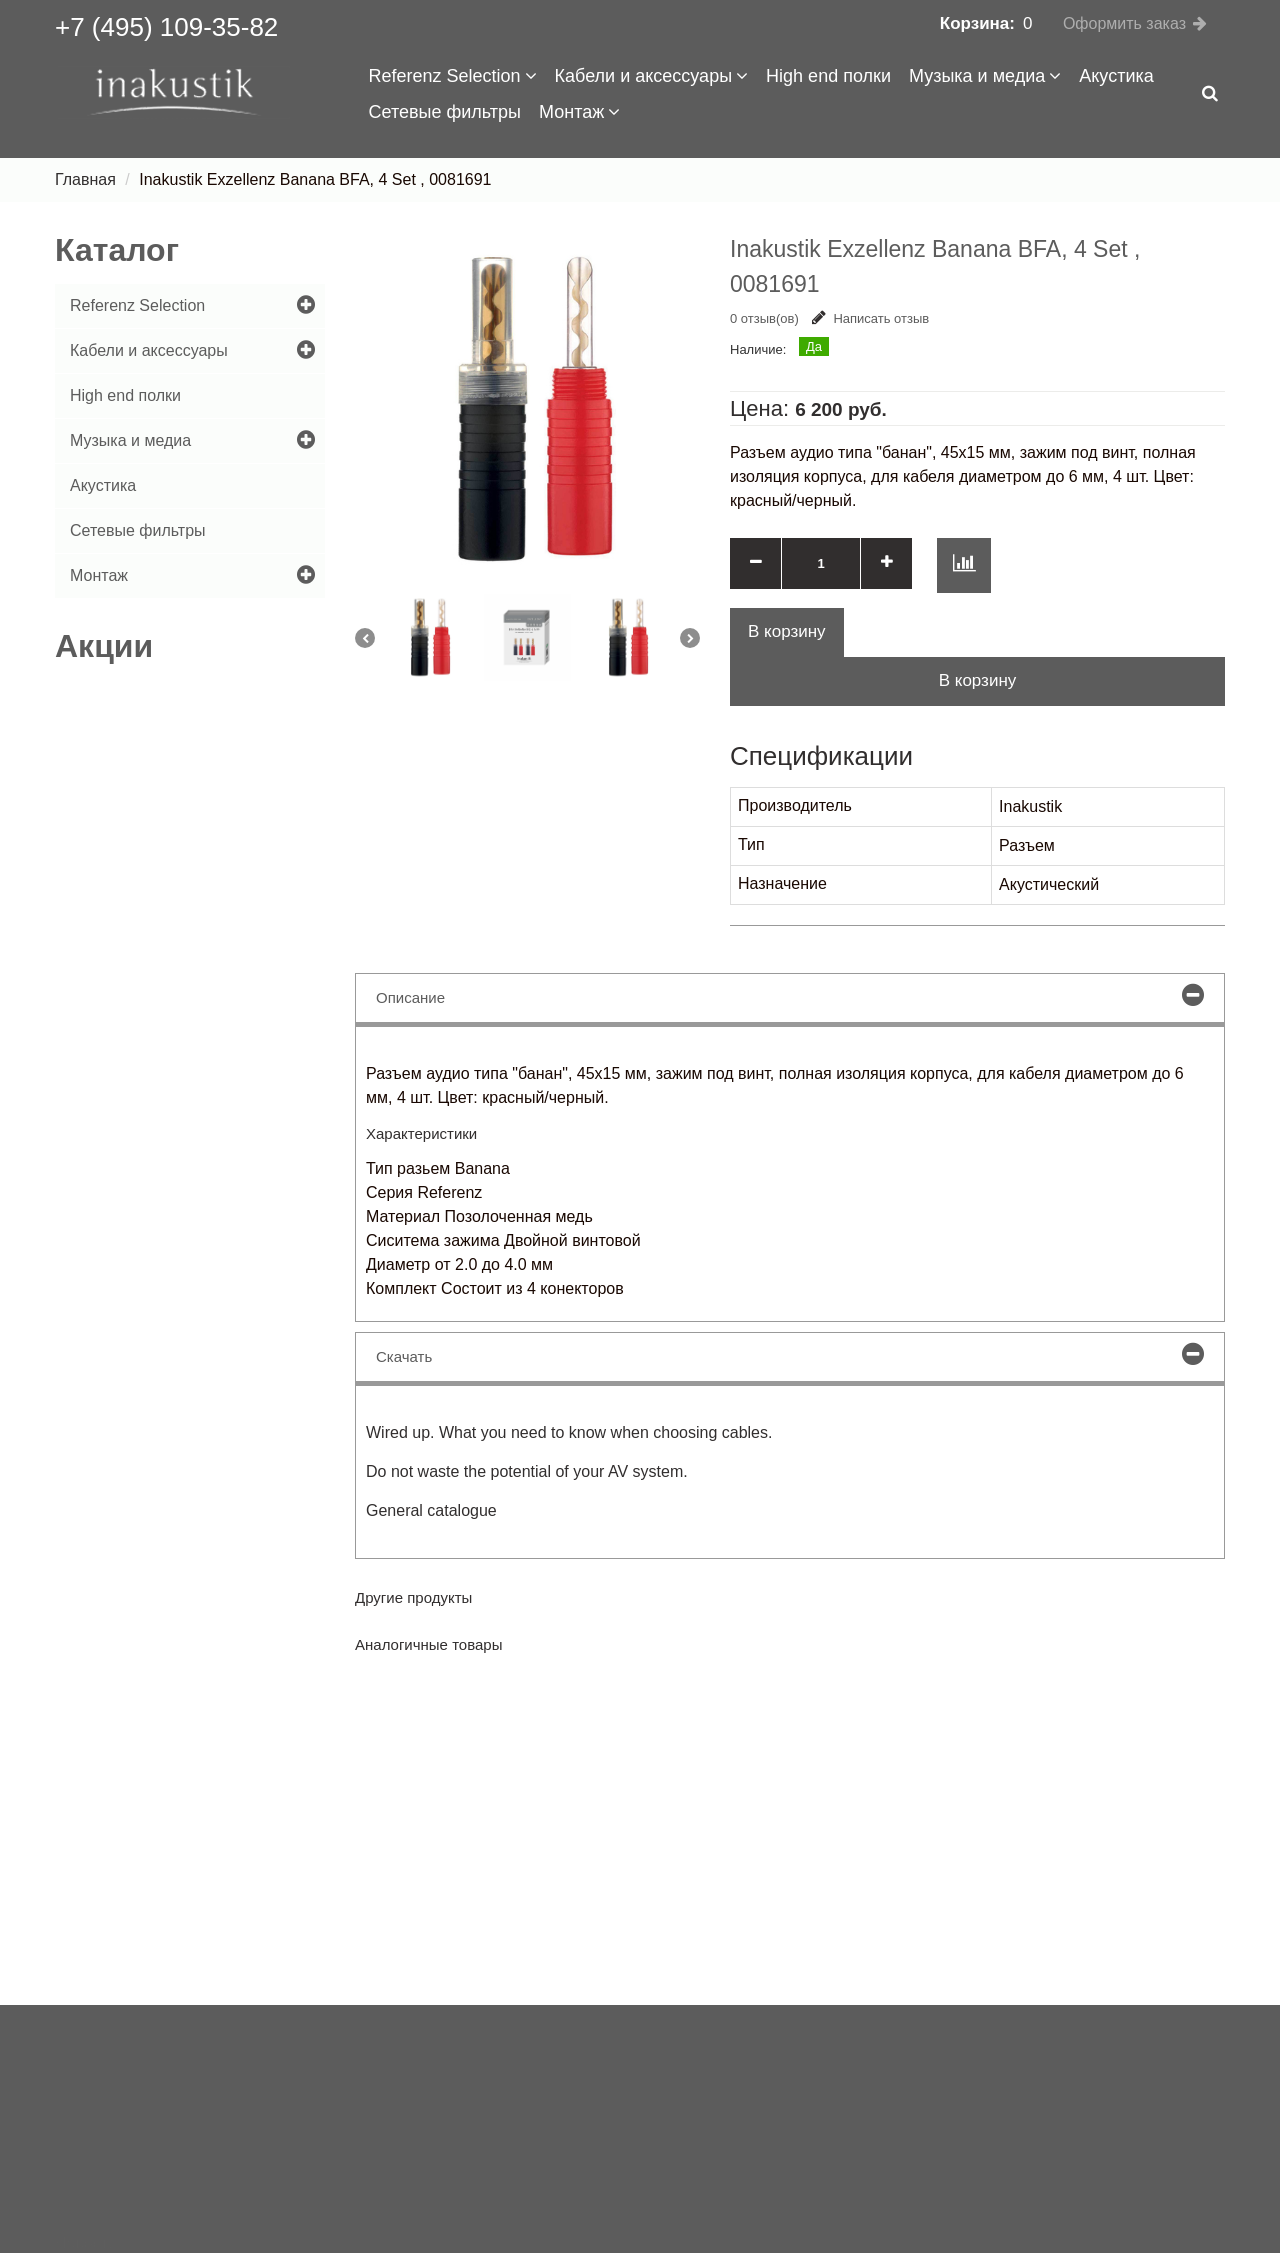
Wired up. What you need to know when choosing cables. (569, 1432)
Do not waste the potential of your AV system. (527, 1471)
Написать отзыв (870, 318)
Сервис (82, 2227)
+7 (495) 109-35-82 (166, 27)
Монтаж (579, 112)
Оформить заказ (1124, 23)
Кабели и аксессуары (652, 76)
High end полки (828, 76)
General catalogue (431, 1510)
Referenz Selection (453, 76)
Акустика (1116, 76)
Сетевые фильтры (445, 112)
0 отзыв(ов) (764, 318)
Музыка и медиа (985, 76)
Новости (86, 2125)
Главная (85, 179)
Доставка (89, 2159)
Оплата (82, 2193)
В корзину (978, 680)
